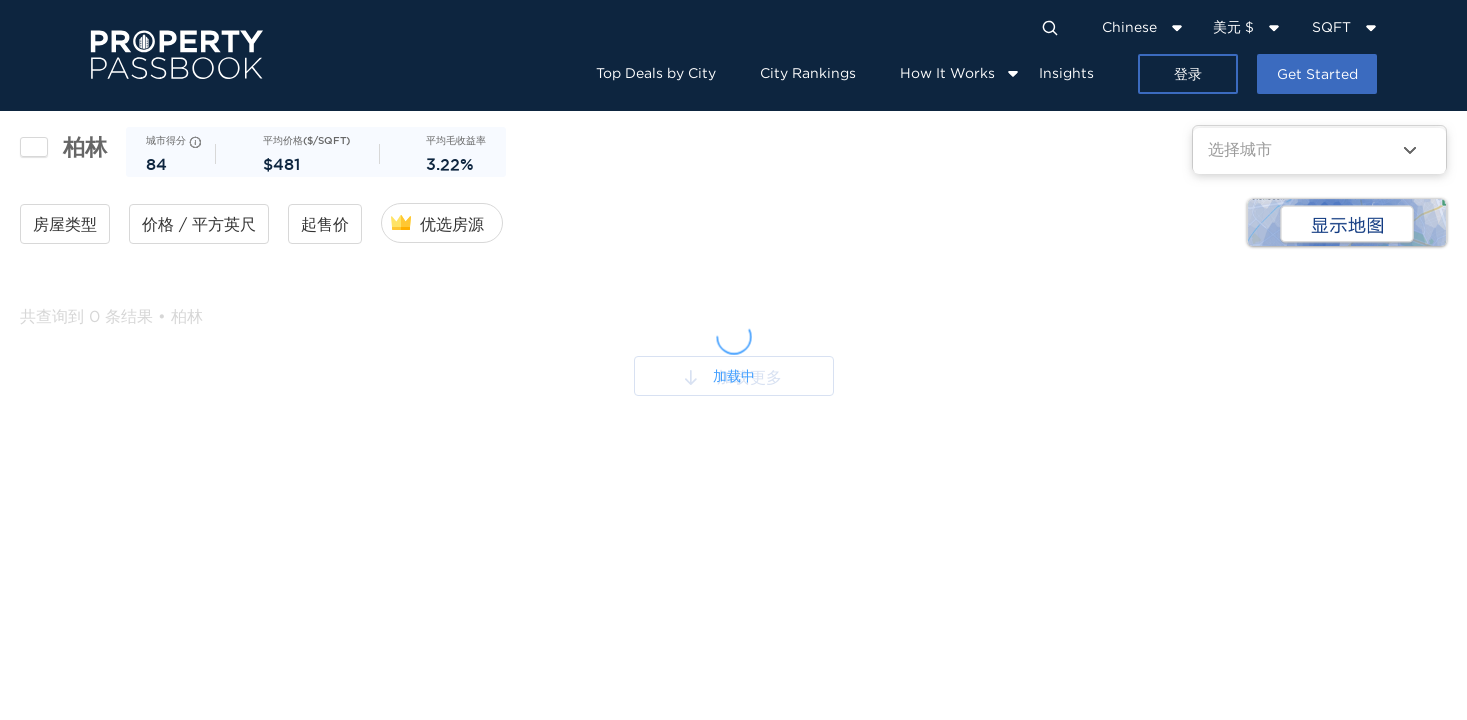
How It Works (947, 72)
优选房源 (452, 224)
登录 (1188, 73)
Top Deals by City (656, 72)
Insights (1066, 72)
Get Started (1317, 73)
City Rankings (808, 72)
